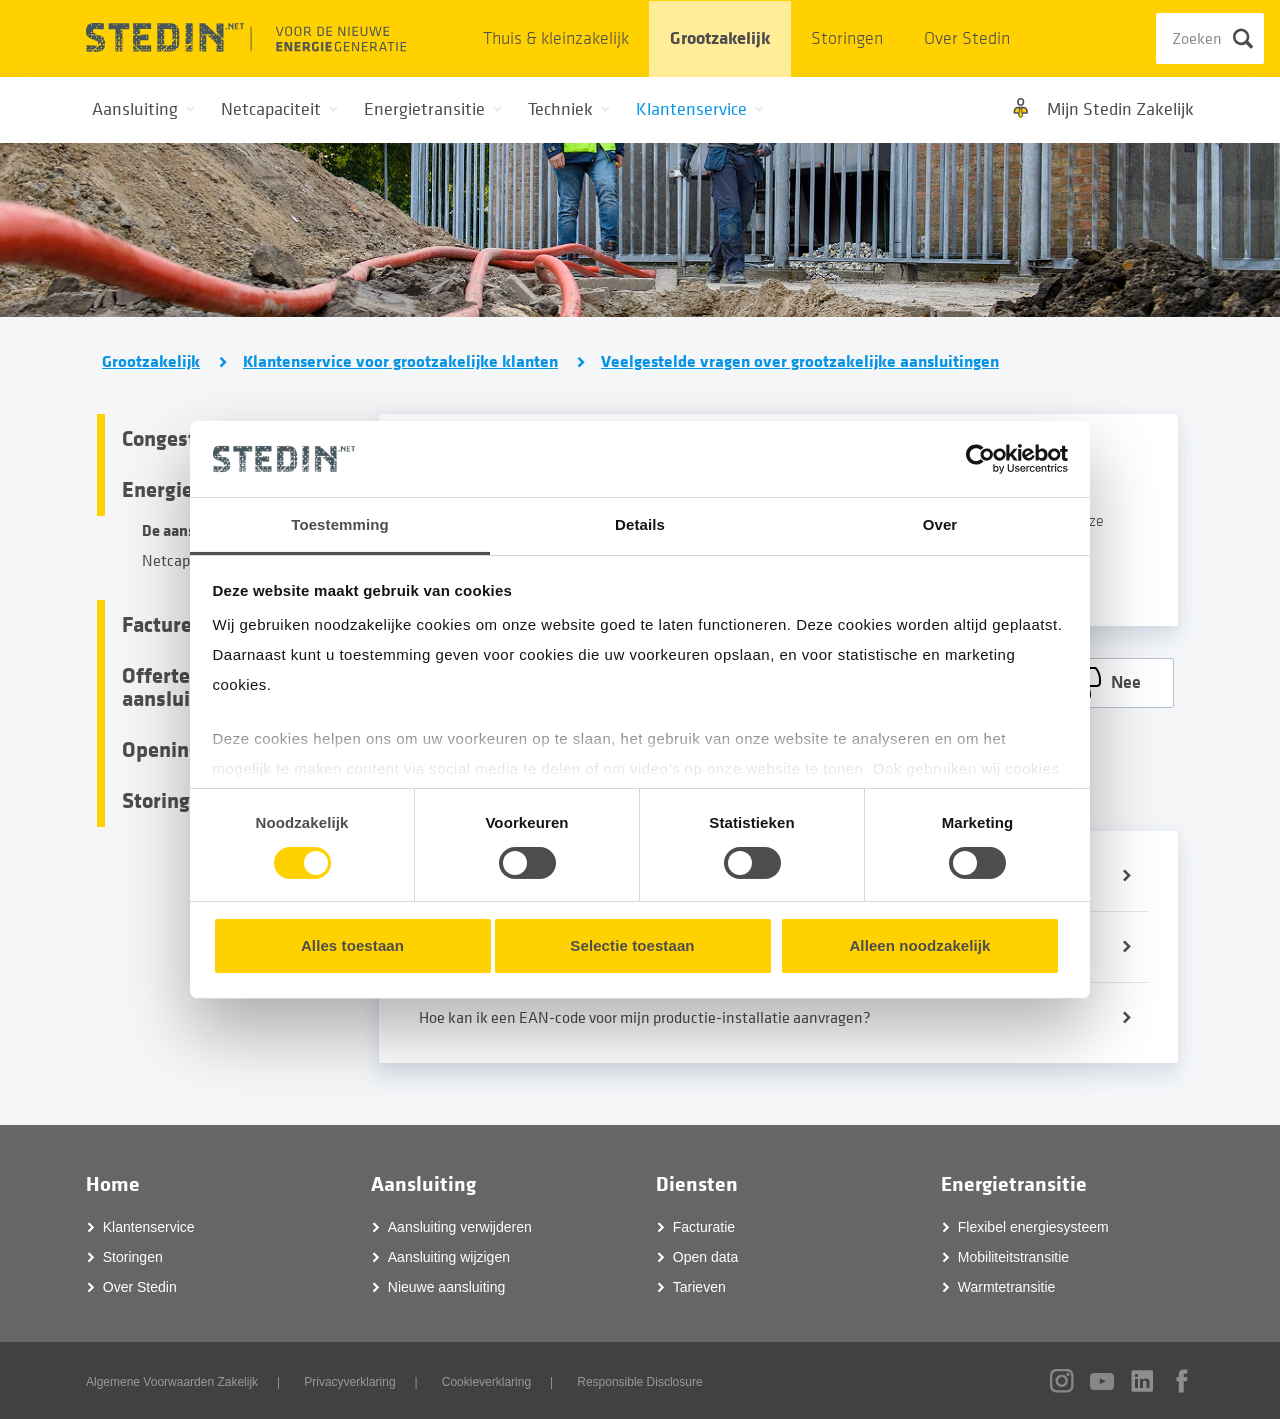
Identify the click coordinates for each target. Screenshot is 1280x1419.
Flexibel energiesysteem (1033, 1226)
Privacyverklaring (349, 1381)
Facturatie (704, 1226)
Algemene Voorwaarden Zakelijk (172, 1381)
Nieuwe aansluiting (447, 1286)
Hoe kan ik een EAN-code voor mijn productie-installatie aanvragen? (645, 1017)
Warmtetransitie (1007, 1286)
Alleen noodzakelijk (919, 945)
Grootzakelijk (720, 38)
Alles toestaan (352, 945)
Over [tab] (940, 524)
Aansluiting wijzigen (449, 1256)
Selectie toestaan (632, 945)
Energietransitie (1014, 1183)
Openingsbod (183, 750)
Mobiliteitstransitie (1013, 1256)
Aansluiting (423, 1183)
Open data (705, 1256)
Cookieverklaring (486, 1381)
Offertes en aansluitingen (186, 687)
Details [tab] (640, 524)
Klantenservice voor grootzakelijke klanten (400, 362)
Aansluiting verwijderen (460, 1226)
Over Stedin (967, 38)
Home (113, 1183)
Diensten (697, 1183)
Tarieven (699, 1286)
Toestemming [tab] (340, 524)
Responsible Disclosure (639, 1381)
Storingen (847, 38)
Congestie (167, 439)
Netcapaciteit (187, 561)
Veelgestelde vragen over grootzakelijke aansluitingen (800, 362)
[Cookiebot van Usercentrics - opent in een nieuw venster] (980, 459)
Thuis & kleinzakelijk (556, 38)
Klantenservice (149, 1226)
